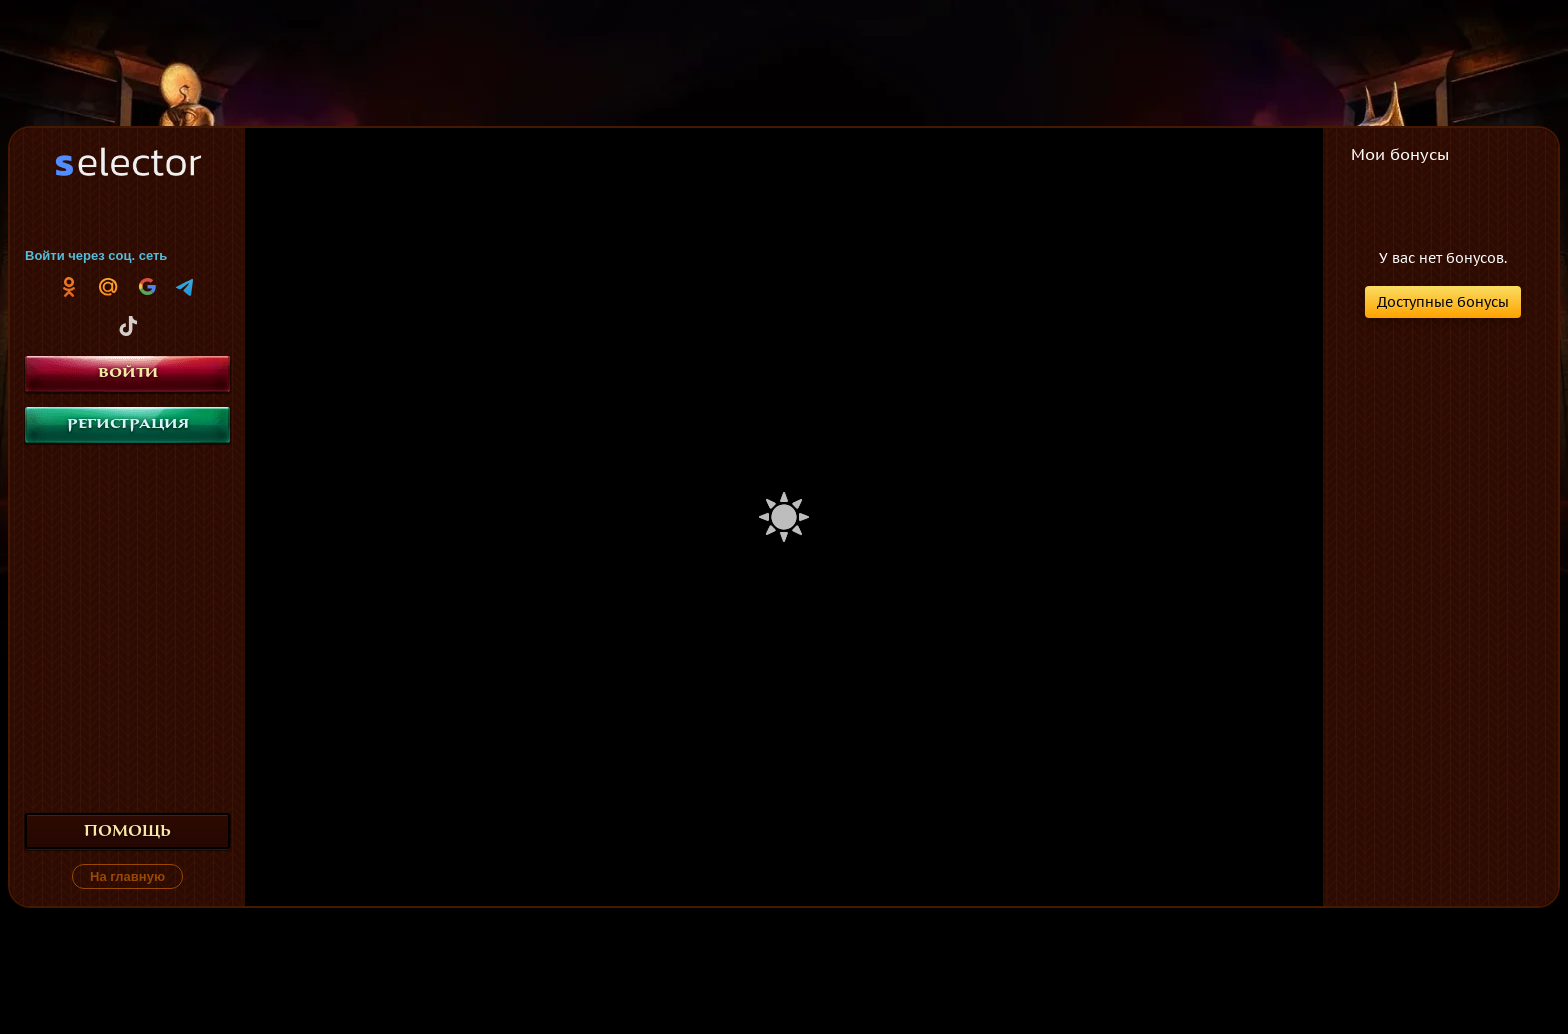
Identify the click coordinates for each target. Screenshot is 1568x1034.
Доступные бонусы (1443, 302)
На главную (127, 876)
